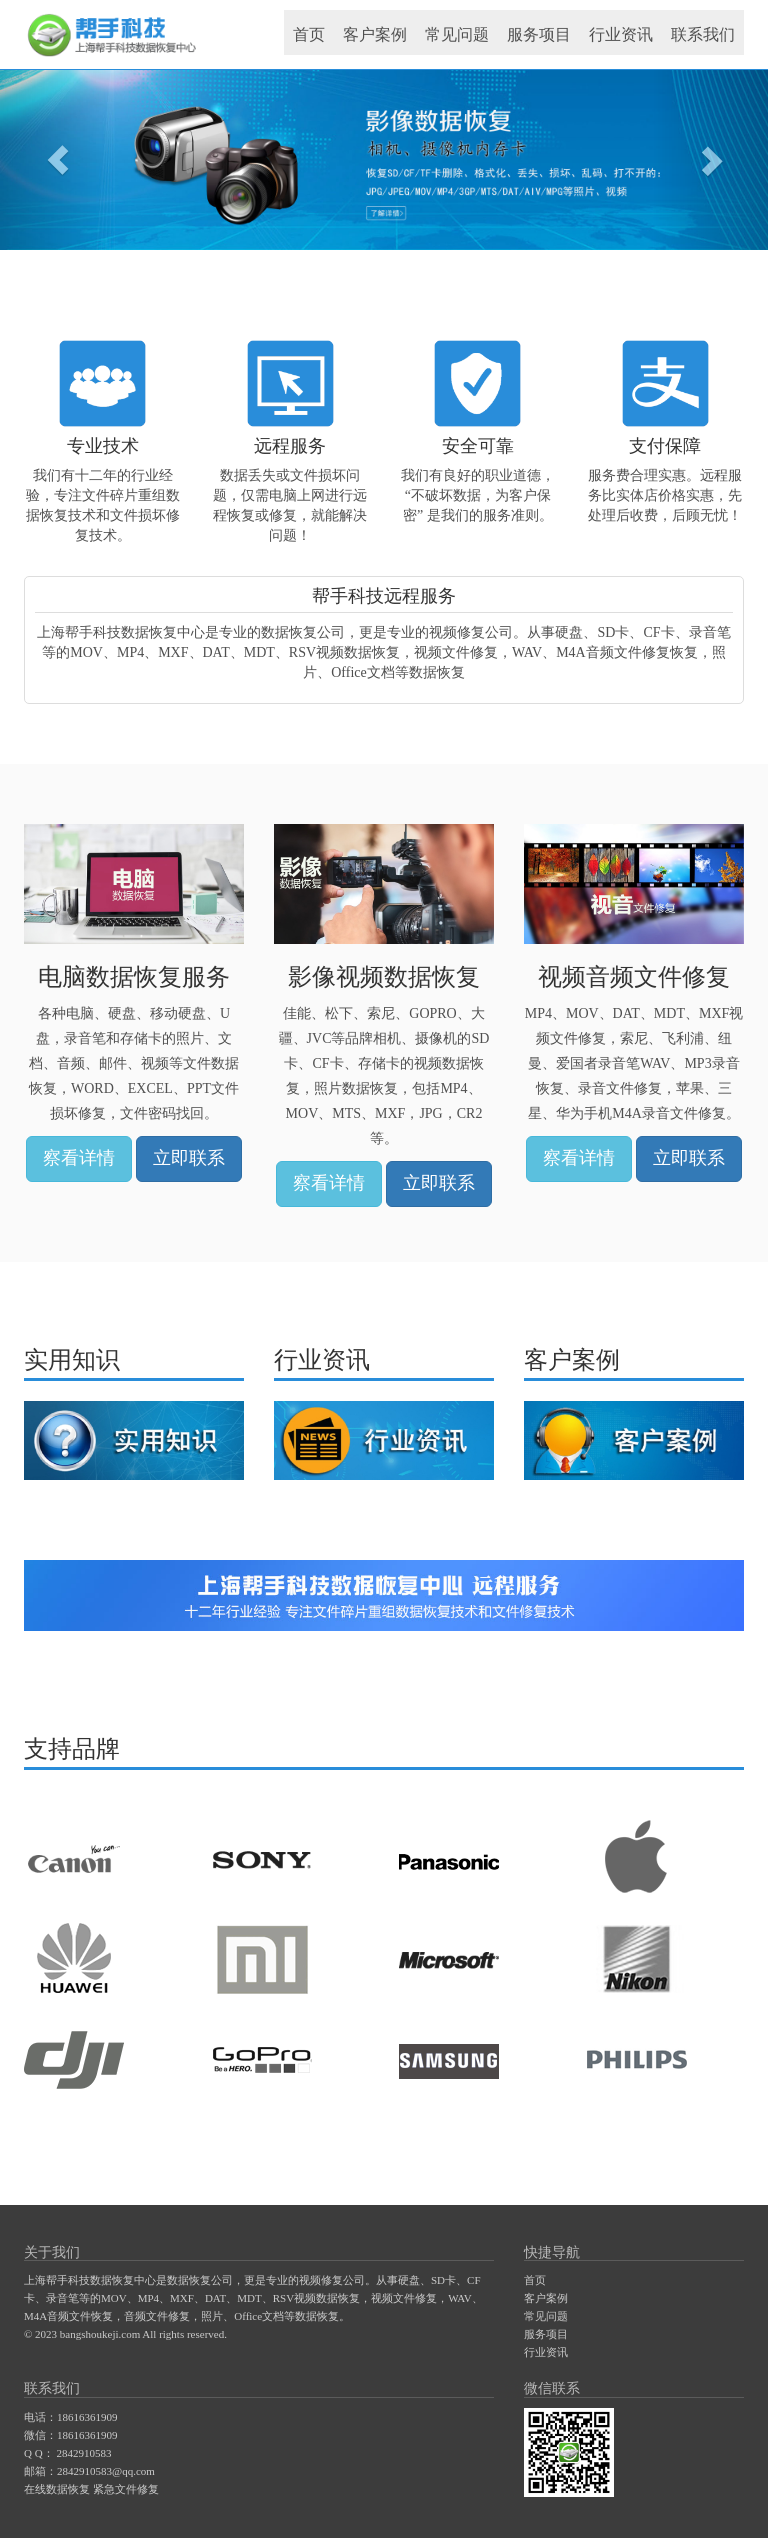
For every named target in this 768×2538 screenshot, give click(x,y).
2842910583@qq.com (106, 2471)
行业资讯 (621, 34)
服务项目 (539, 34)
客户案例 (375, 34)
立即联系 (189, 1158)
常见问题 (457, 34)
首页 (309, 34)
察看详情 (79, 1158)
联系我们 (703, 34)
